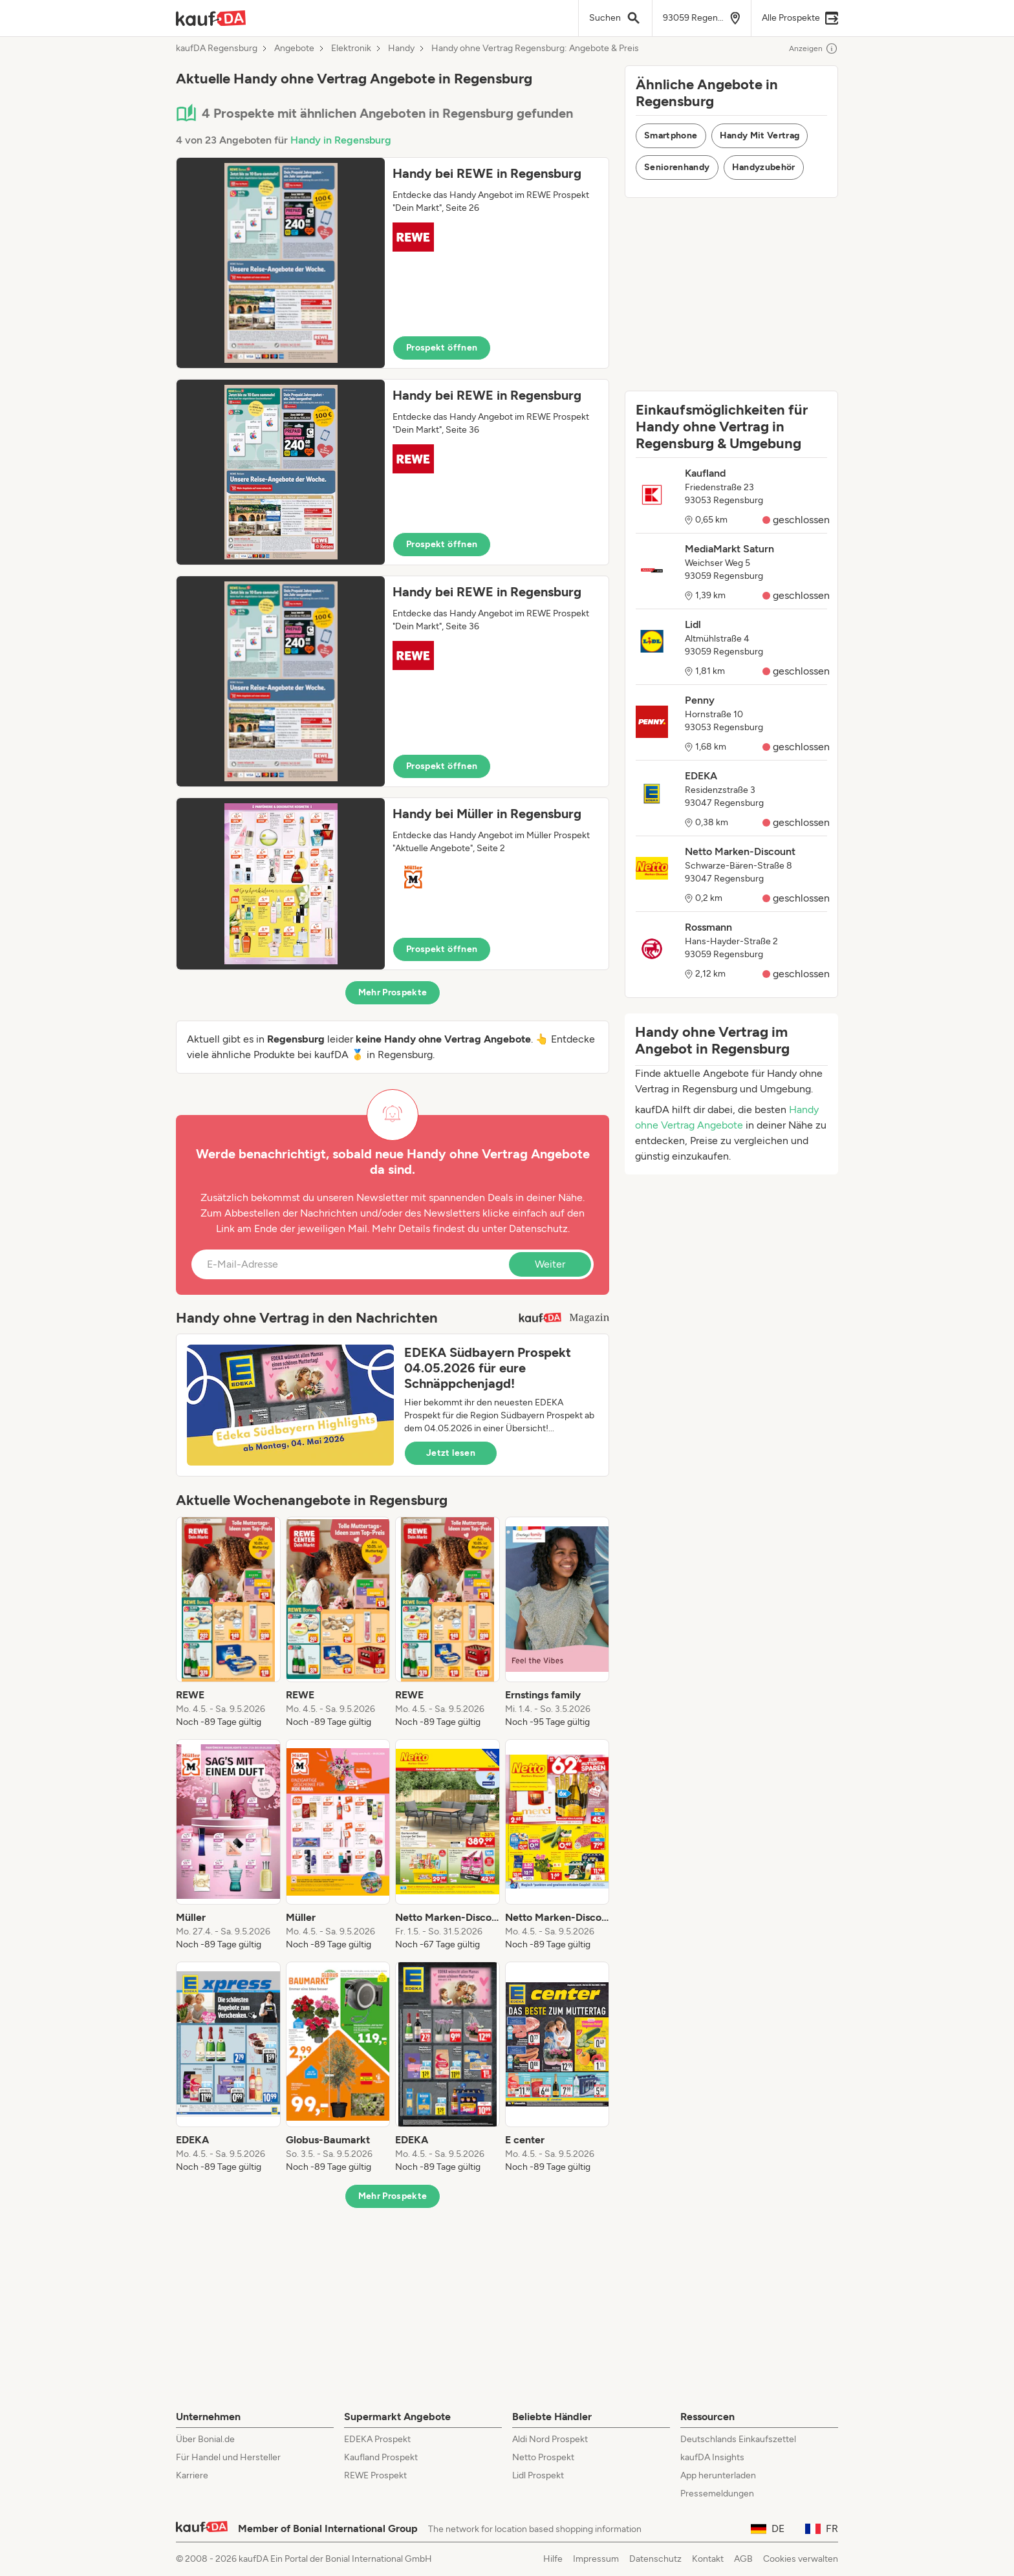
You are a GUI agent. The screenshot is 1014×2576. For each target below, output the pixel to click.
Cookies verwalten (800, 2558)
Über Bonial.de (205, 2439)
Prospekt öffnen (441, 347)
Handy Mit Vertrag (760, 135)
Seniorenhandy (677, 167)
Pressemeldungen (717, 2493)
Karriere (192, 2475)
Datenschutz (538, 1228)
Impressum (596, 2558)
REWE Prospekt (375, 2475)
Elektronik (351, 48)
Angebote (294, 48)
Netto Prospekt (543, 2457)
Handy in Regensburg (340, 140)
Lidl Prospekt (538, 2475)
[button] (392, 263)
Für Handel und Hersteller (228, 2457)
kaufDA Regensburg (216, 48)
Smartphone (671, 135)
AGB (743, 2558)
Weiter (550, 1264)
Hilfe (553, 2558)
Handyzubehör (763, 167)
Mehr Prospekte (392, 992)
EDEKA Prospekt (377, 2439)
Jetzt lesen (450, 1452)
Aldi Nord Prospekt (550, 2439)
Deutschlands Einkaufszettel (738, 2439)
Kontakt (708, 2558)
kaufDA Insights (712, 2457)
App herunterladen (718, 2475)
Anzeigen (813, 48)
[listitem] (228, 1623)
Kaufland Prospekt (381, 2457)
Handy (401, 48)
